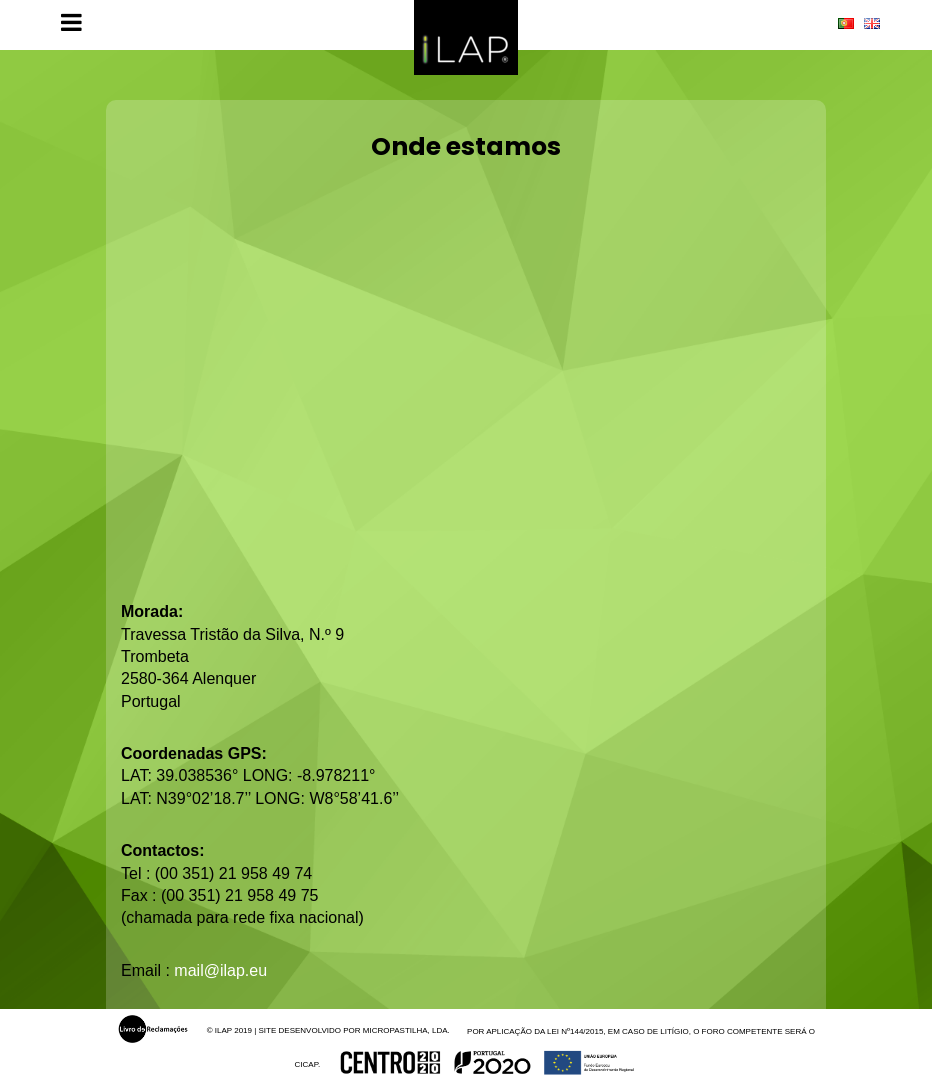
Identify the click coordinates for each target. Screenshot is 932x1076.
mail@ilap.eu (220, 970)
